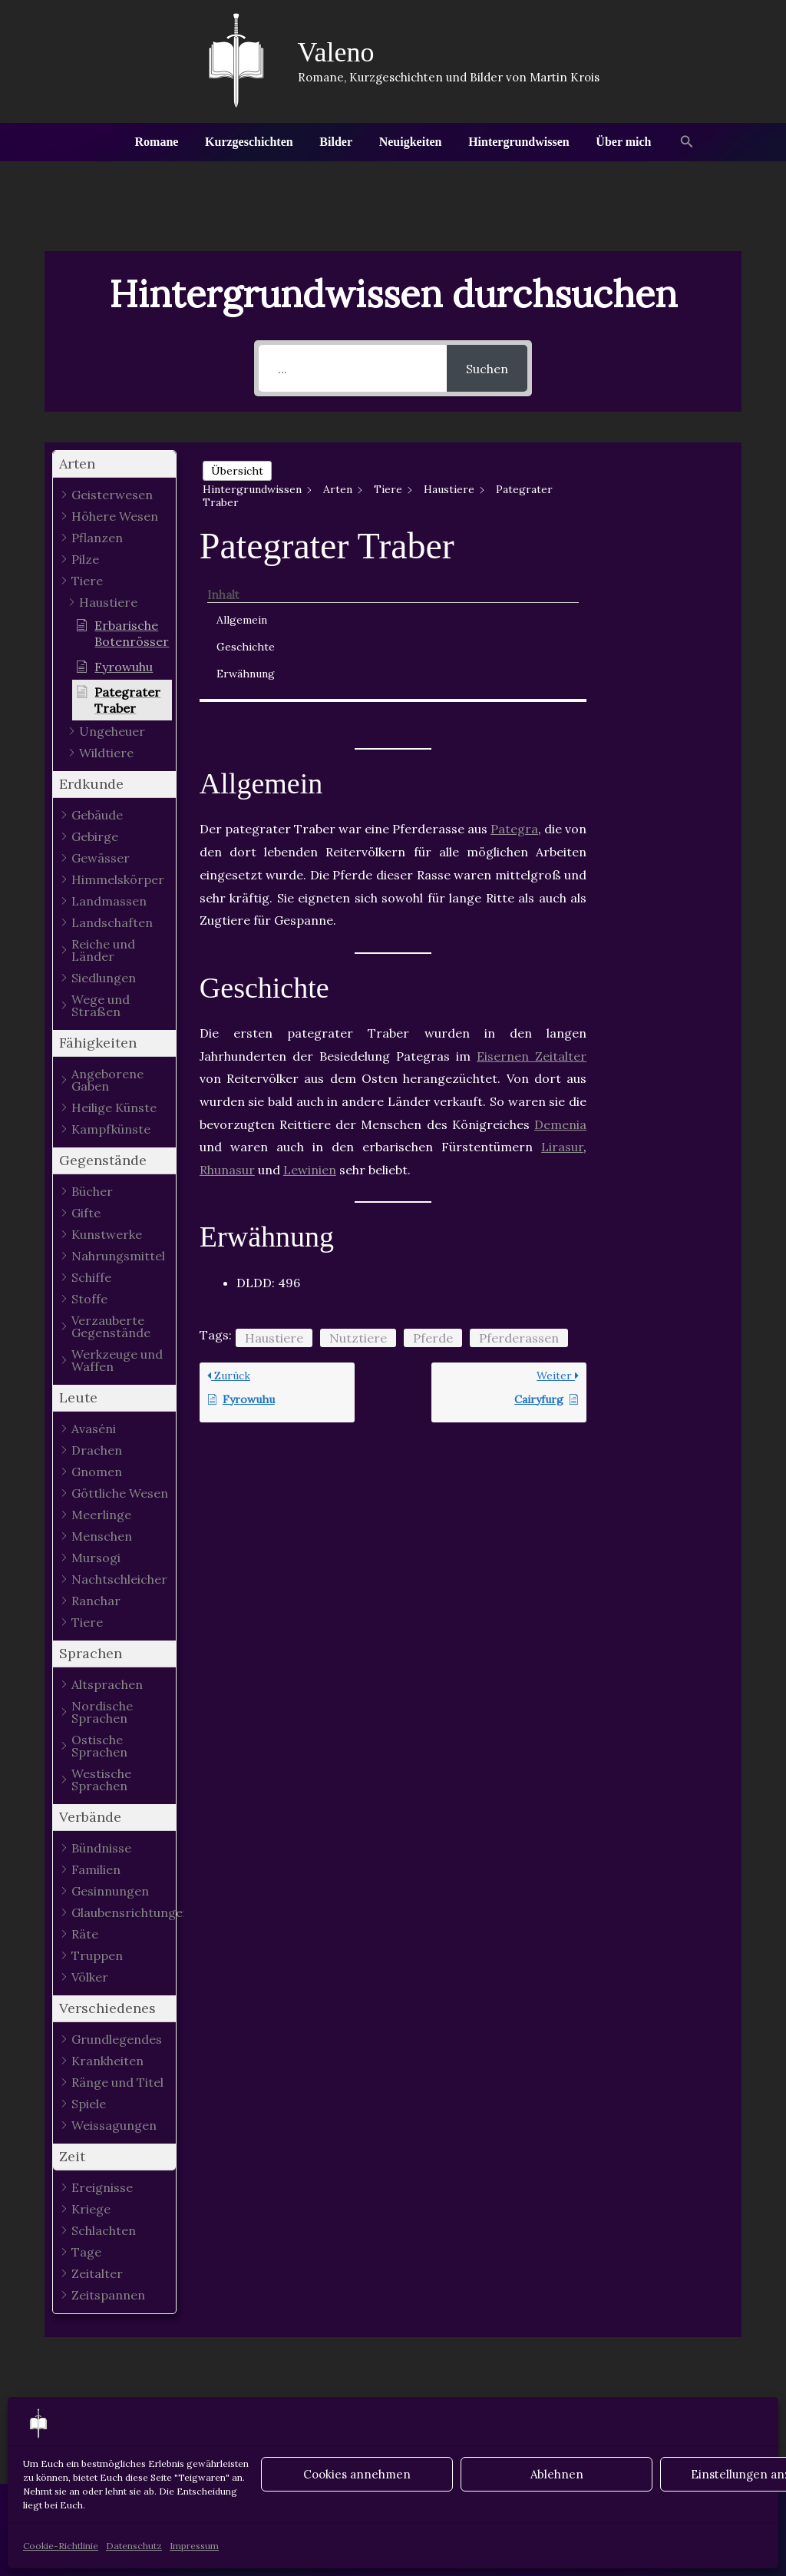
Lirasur (562, 994)
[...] (353, 368)
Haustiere (274, 1184)
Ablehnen (556, 2474)
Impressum (194, 2545)
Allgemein (654, 491)
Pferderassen (519, 1184)
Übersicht (237, 471)
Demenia (560, 970)
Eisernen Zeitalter (531, 902)
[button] (681, 142)
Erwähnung (658, 544)
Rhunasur (227, 1017)
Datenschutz (134, 2545)
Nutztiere (358, 1184)
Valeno (336, 52)
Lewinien (309, 1017)
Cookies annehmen (357, 2474)
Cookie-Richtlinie (60, 2545)
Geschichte (658, 518)
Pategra (514, 676)
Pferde (433, 1184)
